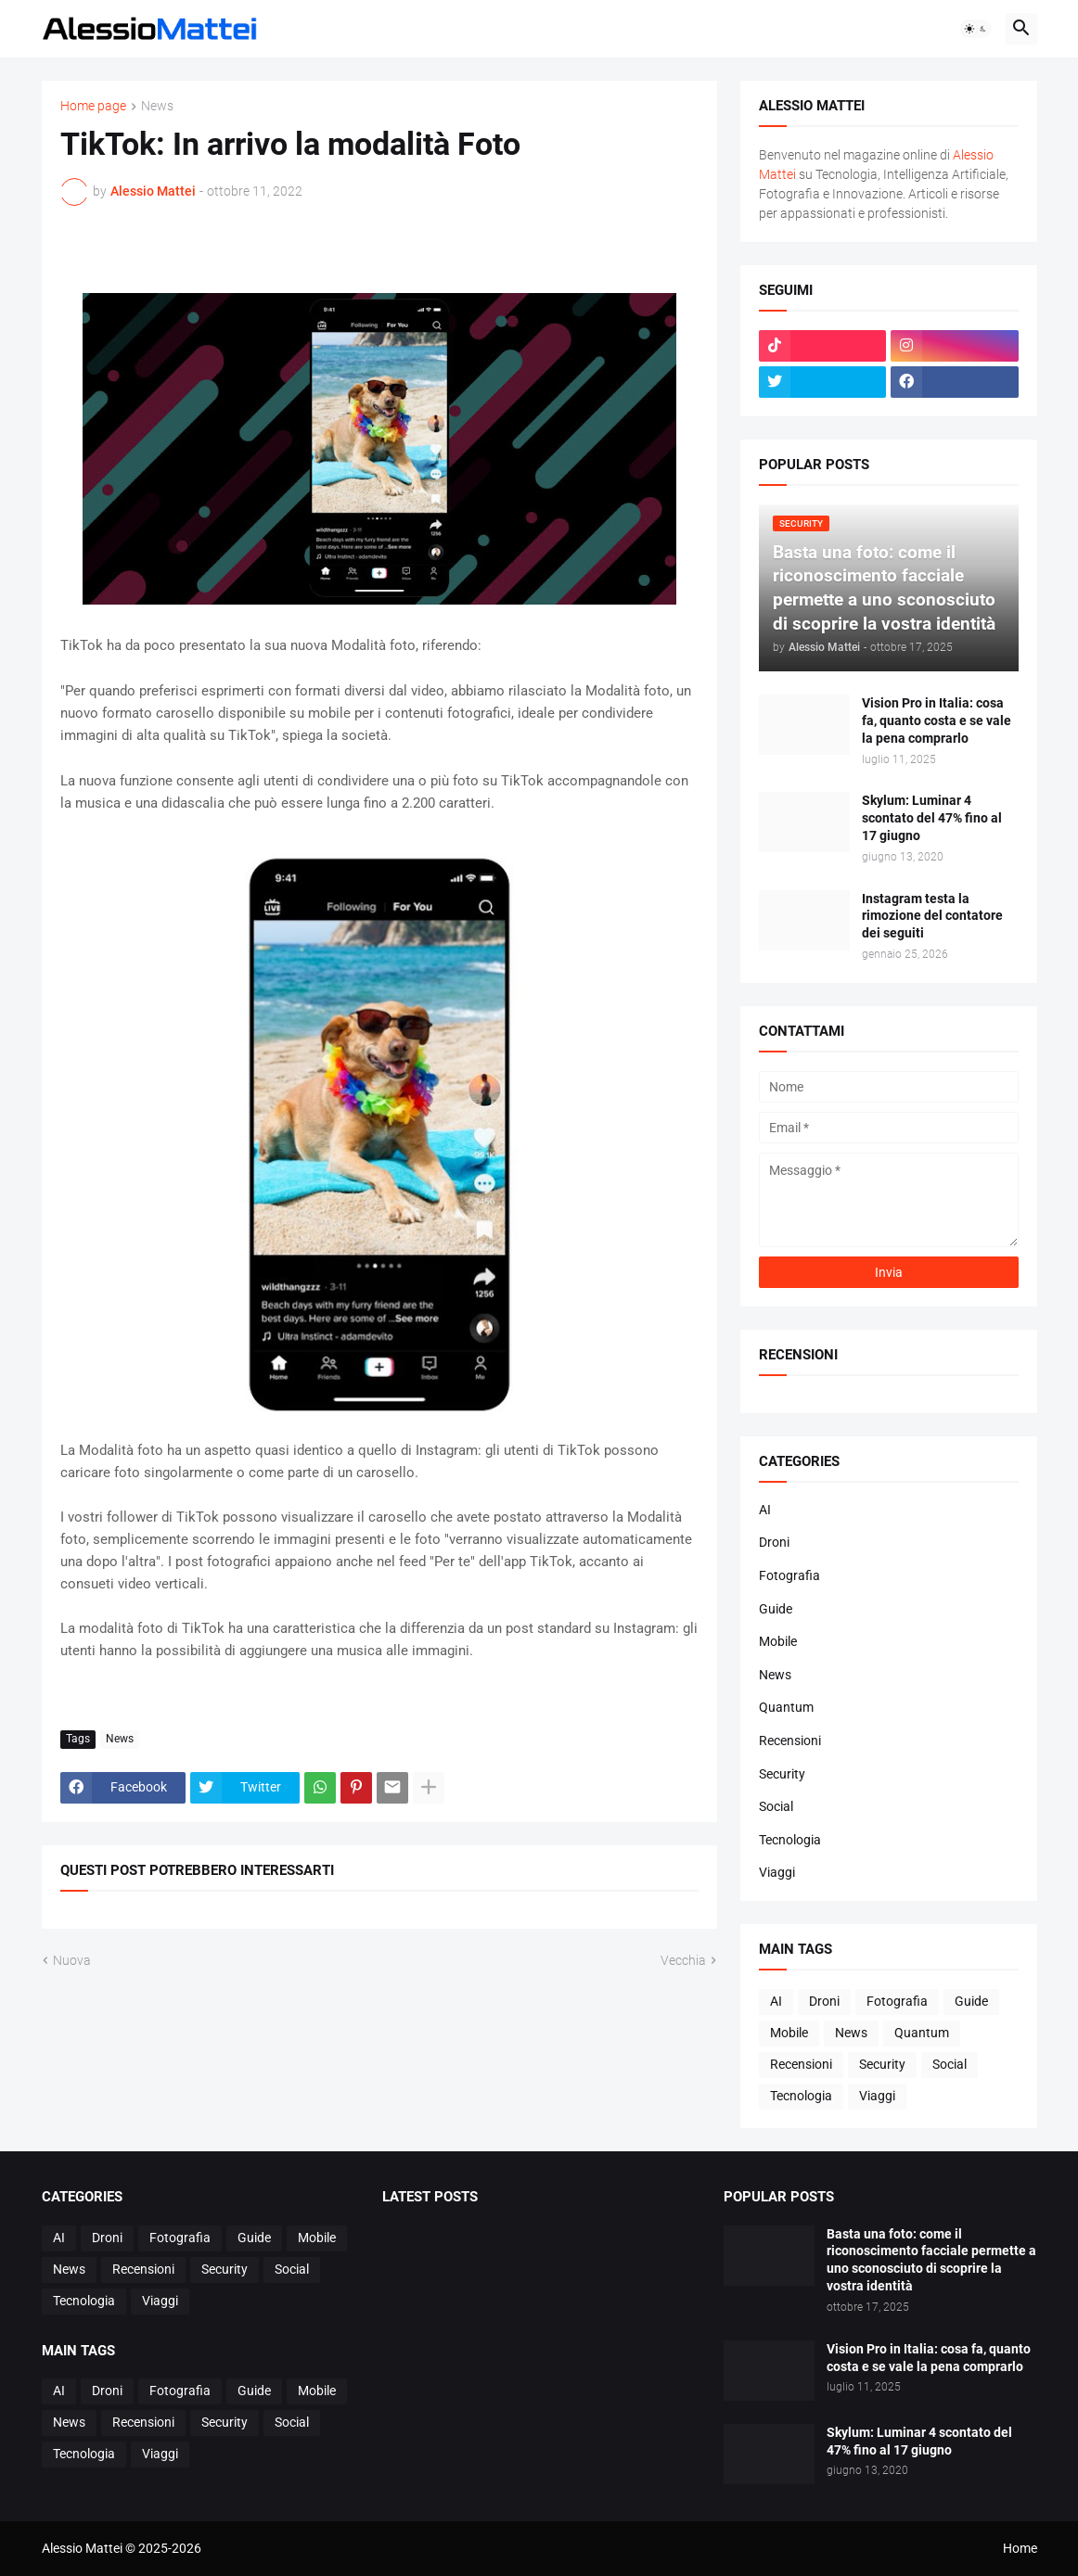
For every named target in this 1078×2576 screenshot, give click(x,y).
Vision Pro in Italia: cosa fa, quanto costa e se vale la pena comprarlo (936, 720)
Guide (775, 1608)
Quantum (786, 1707)
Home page (93, 106)
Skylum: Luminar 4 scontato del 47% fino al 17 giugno (932, 818)
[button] (976, 28)
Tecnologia (790, 1839)
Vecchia (683, 1960)
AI (765, 1509)
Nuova (72, 1960)
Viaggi (777, 1872)
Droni (774, 1542)
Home (1020, 2548)
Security (782, 1773)
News (157, 106)
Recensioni (790, 1740)
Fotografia (789, 1575)
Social (776, 1806)
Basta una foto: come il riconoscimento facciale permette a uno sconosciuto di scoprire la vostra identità (931, 2260)
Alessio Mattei (153, 191)
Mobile (778, 1641)
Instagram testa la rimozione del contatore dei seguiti (932, 916)
